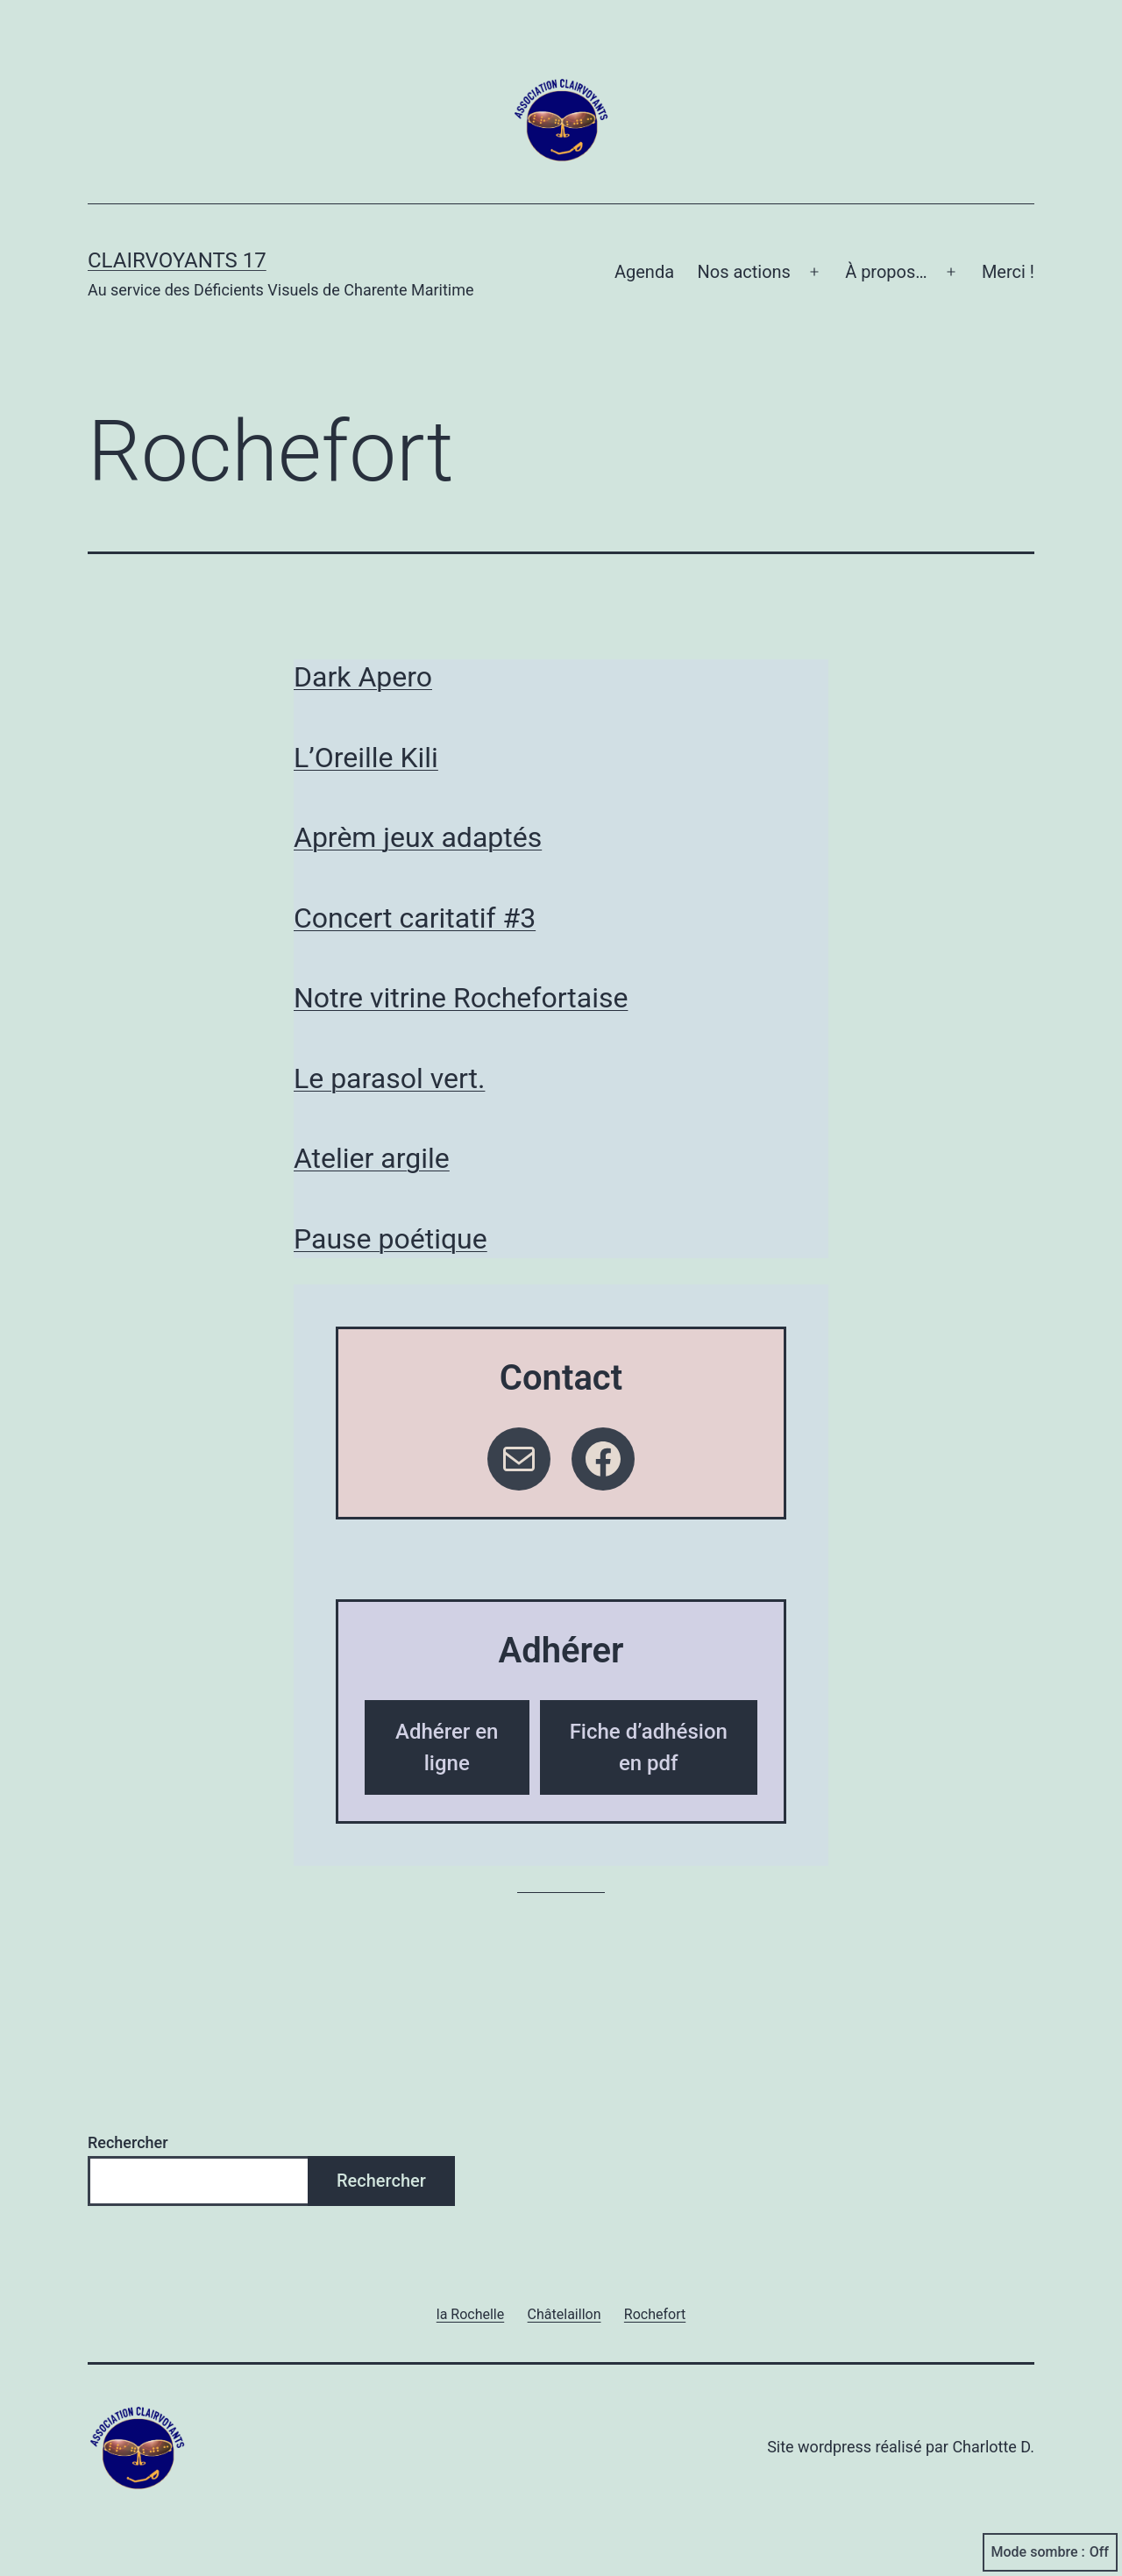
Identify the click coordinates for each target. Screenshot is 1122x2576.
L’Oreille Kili (366, 757)
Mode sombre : (1050, 2552)
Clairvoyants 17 (177, 260)
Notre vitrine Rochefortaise (461, 997)
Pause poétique (390, 1239)
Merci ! (1008, 271)
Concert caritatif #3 (415, 918)
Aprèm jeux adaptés (418, 837)
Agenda (644, 271)
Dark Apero (363, 677)
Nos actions (743, 271)
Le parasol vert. (389, 1078)
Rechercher (128, 2142)
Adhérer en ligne (446, 1747)
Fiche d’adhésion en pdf (649, 1747)
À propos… (886, 271)
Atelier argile (372, 1158)
